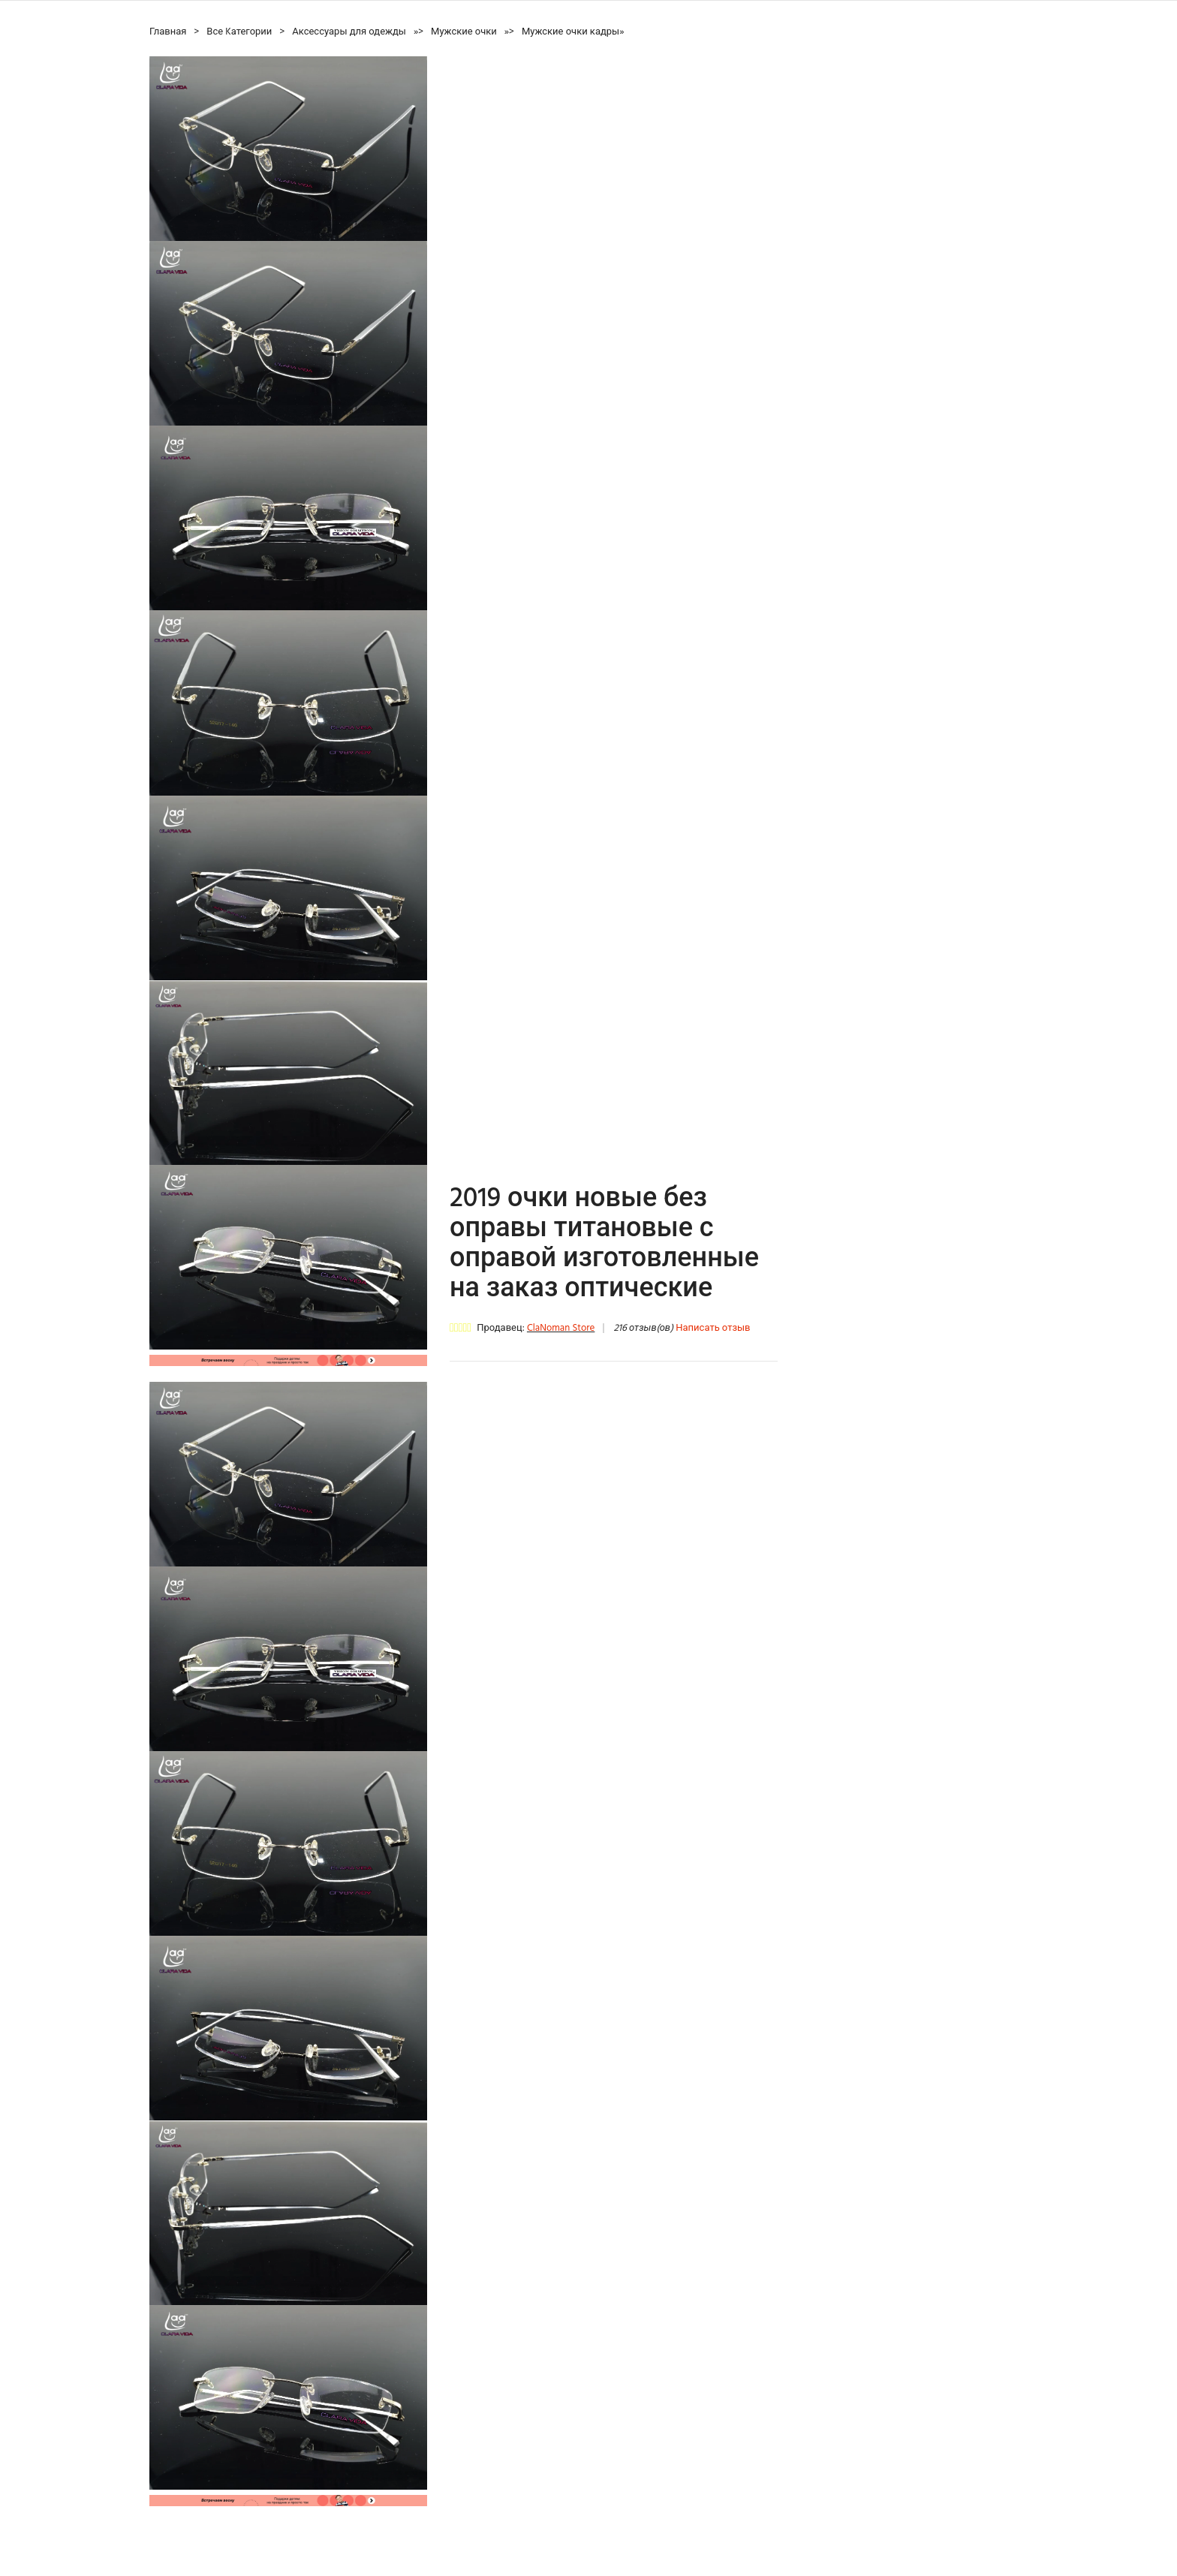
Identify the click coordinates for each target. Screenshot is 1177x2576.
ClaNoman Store (561, 1328)
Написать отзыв (713, 1328)
